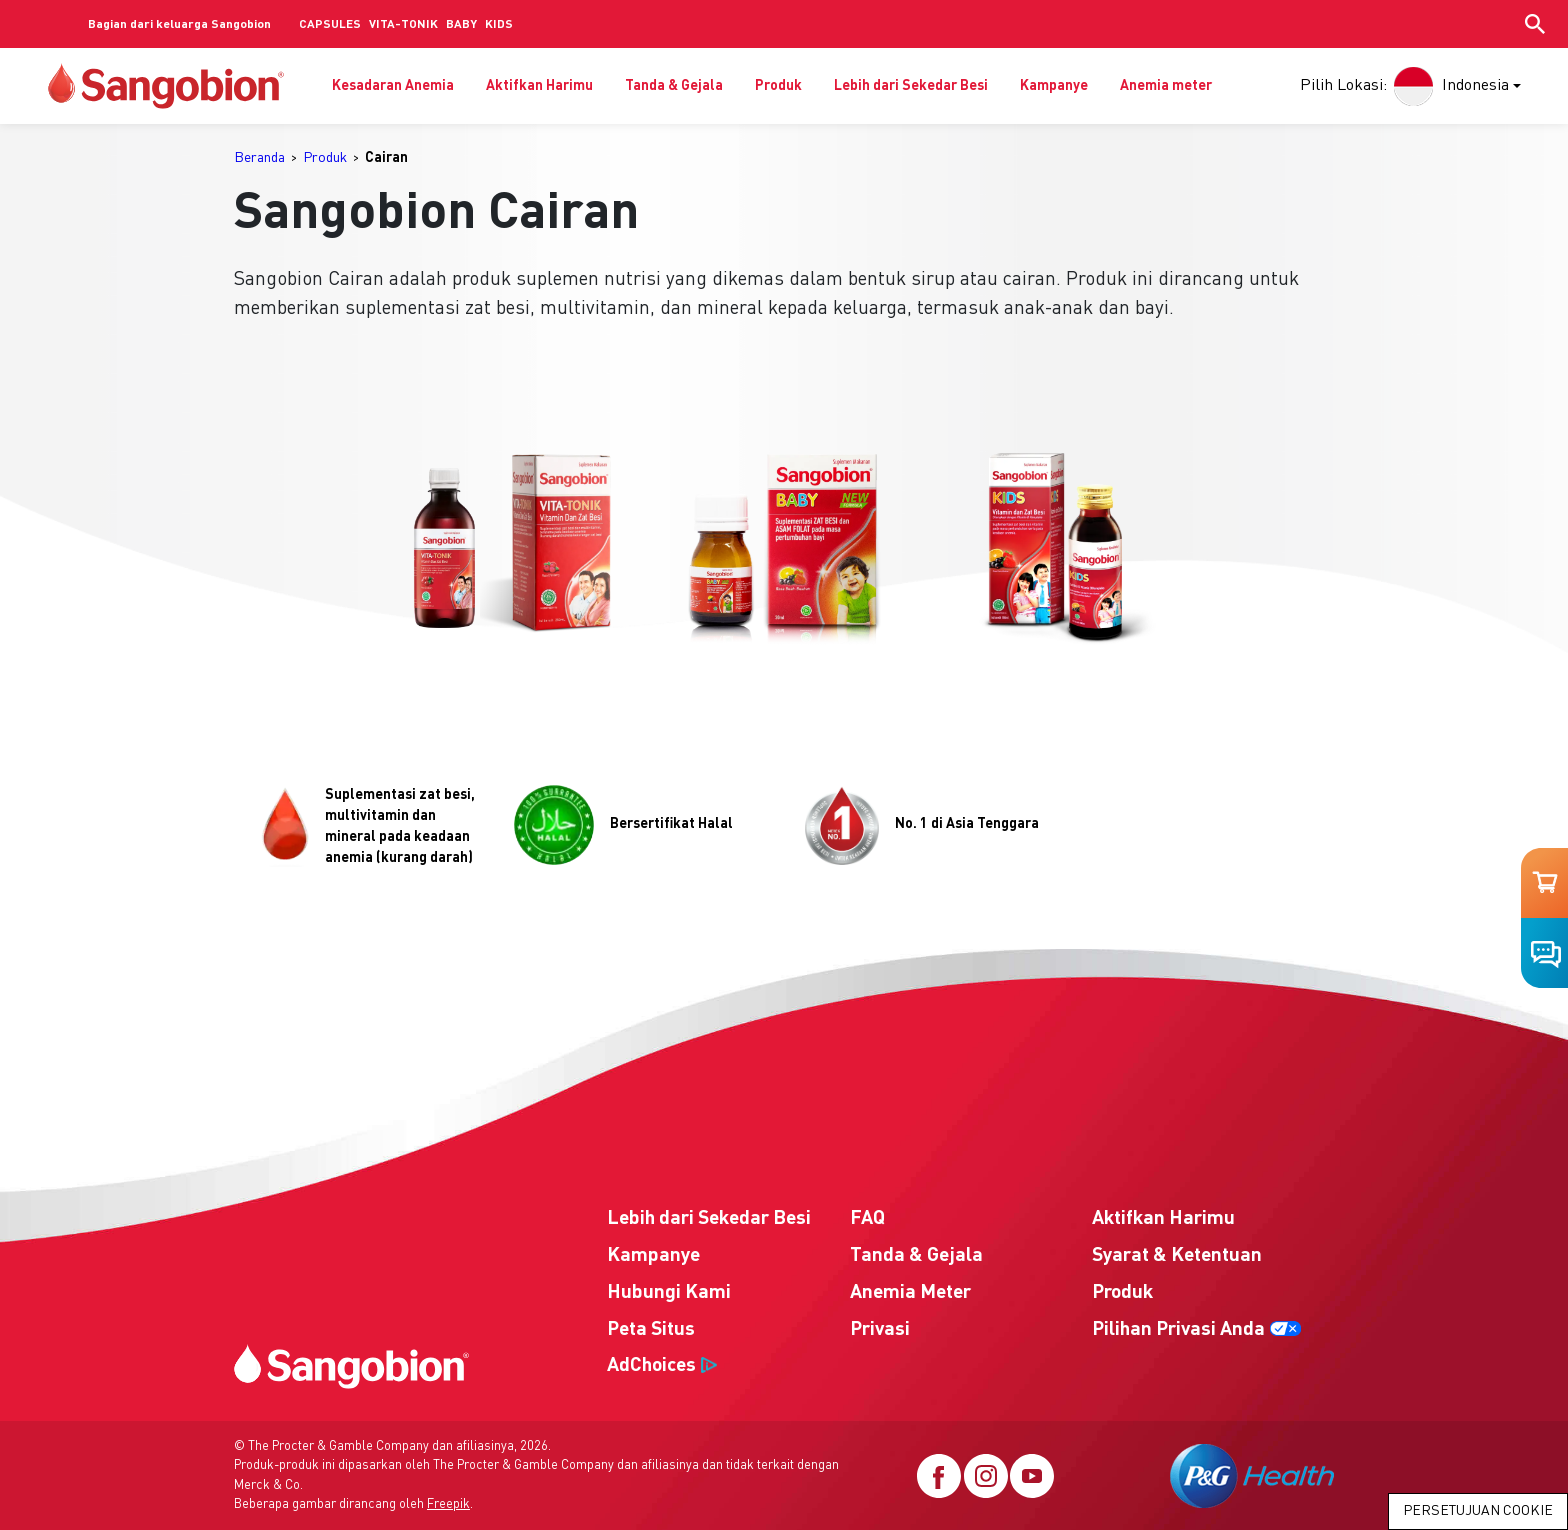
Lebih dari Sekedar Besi (911, 86)
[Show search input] (1535, 24)
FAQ (867, 1219)
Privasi (880, 1330)
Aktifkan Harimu (539, 86)
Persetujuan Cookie (1478, 1511)
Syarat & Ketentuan (1177, 1256)
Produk (778, 86)
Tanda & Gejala (674, 86)
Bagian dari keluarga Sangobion (179, 25)
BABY (461, 25)
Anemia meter (1166, 86)
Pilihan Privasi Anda (1178, 1330)
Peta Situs (651, 1330)
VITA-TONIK (403, 25)
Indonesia (1449, 86)
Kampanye (1054, 86)
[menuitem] (265, 158)
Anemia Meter (910, 1293)
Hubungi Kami (669, 1293)
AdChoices (651, 1366)
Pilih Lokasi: (1343, 86)
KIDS (499, 25)
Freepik (448, 1504)
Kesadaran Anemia (393, 86)
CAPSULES (330, 25)
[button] (509, 547)
